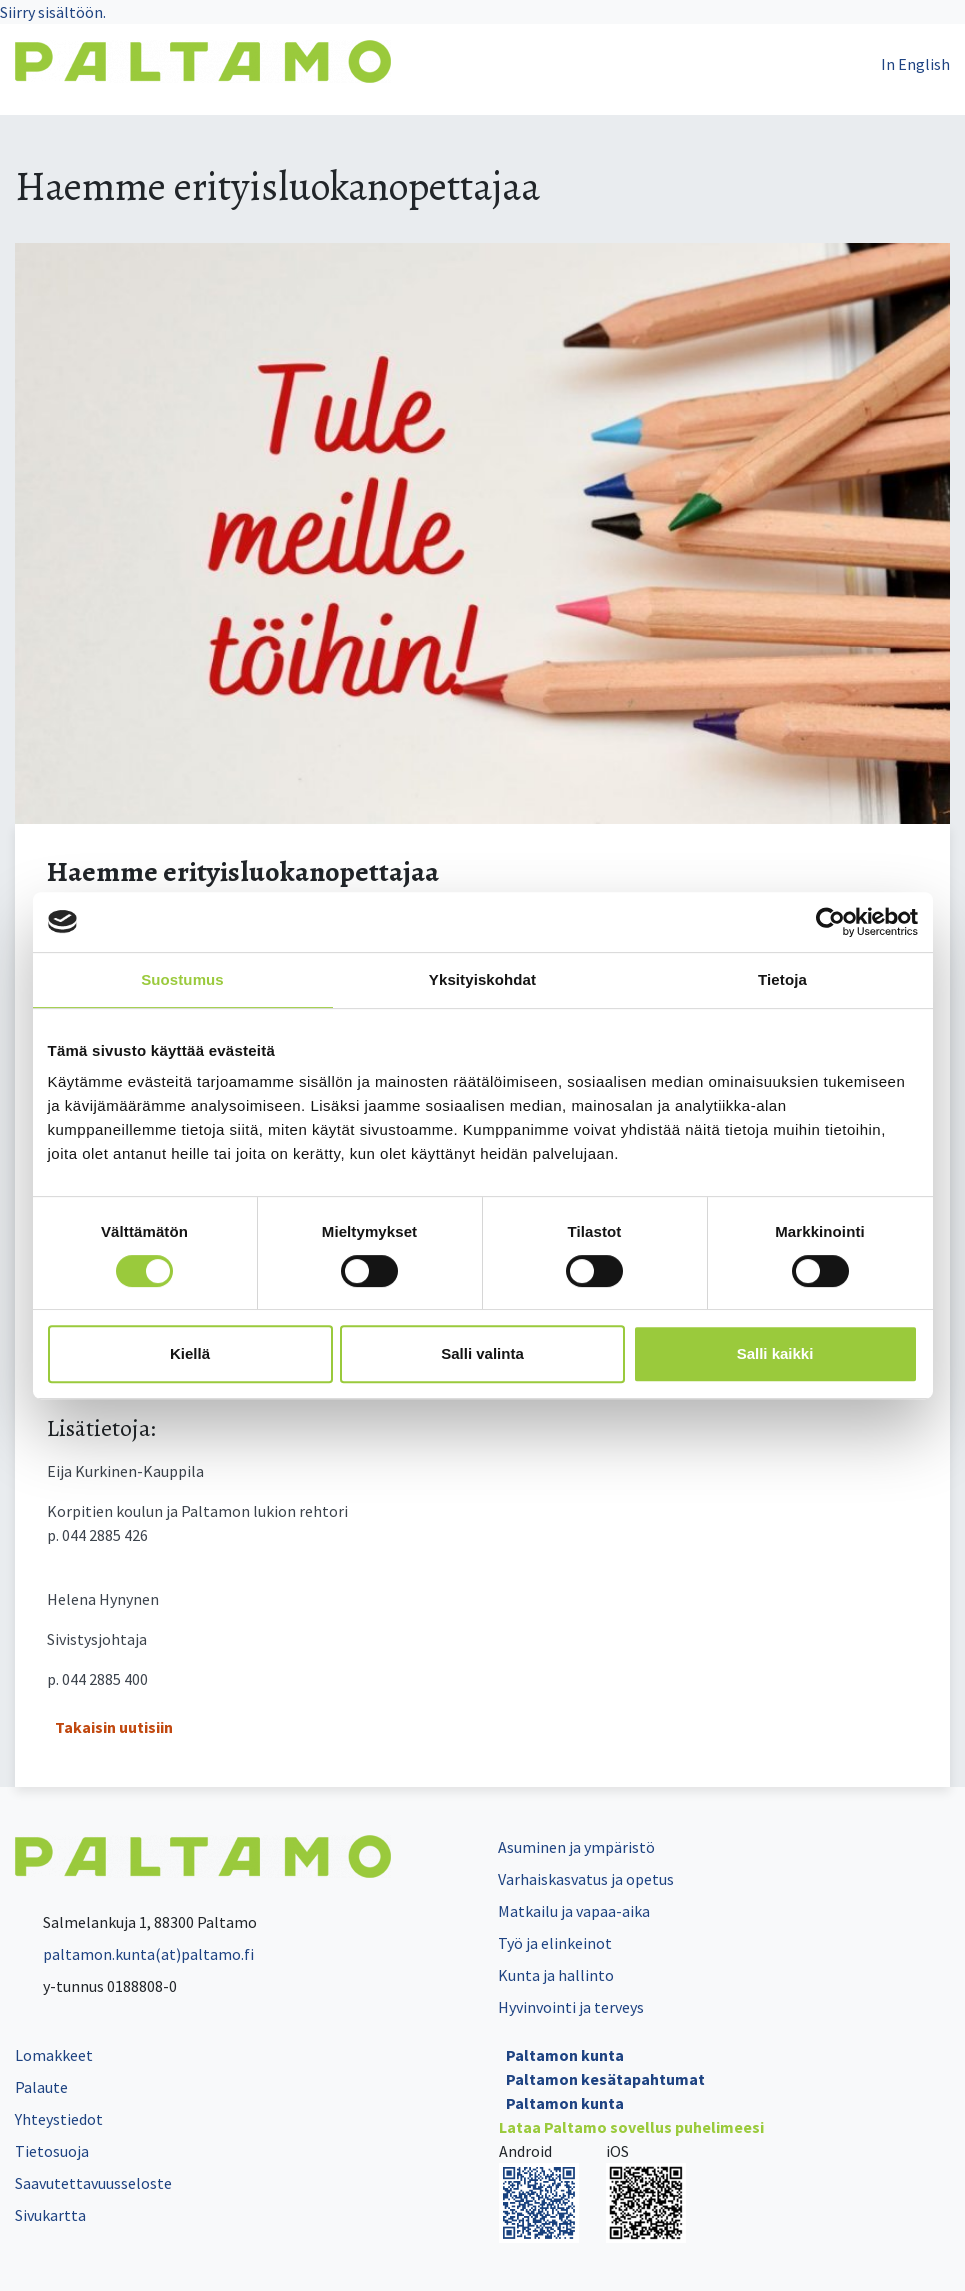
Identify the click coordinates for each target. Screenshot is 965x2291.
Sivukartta (50, 2215)
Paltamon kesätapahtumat (605, 2079)
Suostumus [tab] (182, 979)
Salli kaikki (775, 1353)
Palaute (41, 2087)
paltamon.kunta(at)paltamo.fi (134, 1954)
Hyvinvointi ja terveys (571, 2007)
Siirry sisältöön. (53, 12)
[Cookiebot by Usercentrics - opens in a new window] (830, 922)
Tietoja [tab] (782, 979)
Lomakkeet (54, 2055)
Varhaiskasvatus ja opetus (586, 1879)
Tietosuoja (52, 2151)
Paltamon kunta (565, 2055)
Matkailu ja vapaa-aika (574, 1911)
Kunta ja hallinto (556, 1975)
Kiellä (190, 1353)
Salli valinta (482, 1353)
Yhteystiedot (59, 2119)
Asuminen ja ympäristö (576, 1847)
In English (915, 64)
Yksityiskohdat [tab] (482, 979)
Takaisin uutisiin (114, 1727)
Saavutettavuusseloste (93, 2183)
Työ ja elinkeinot (555, 1943)
